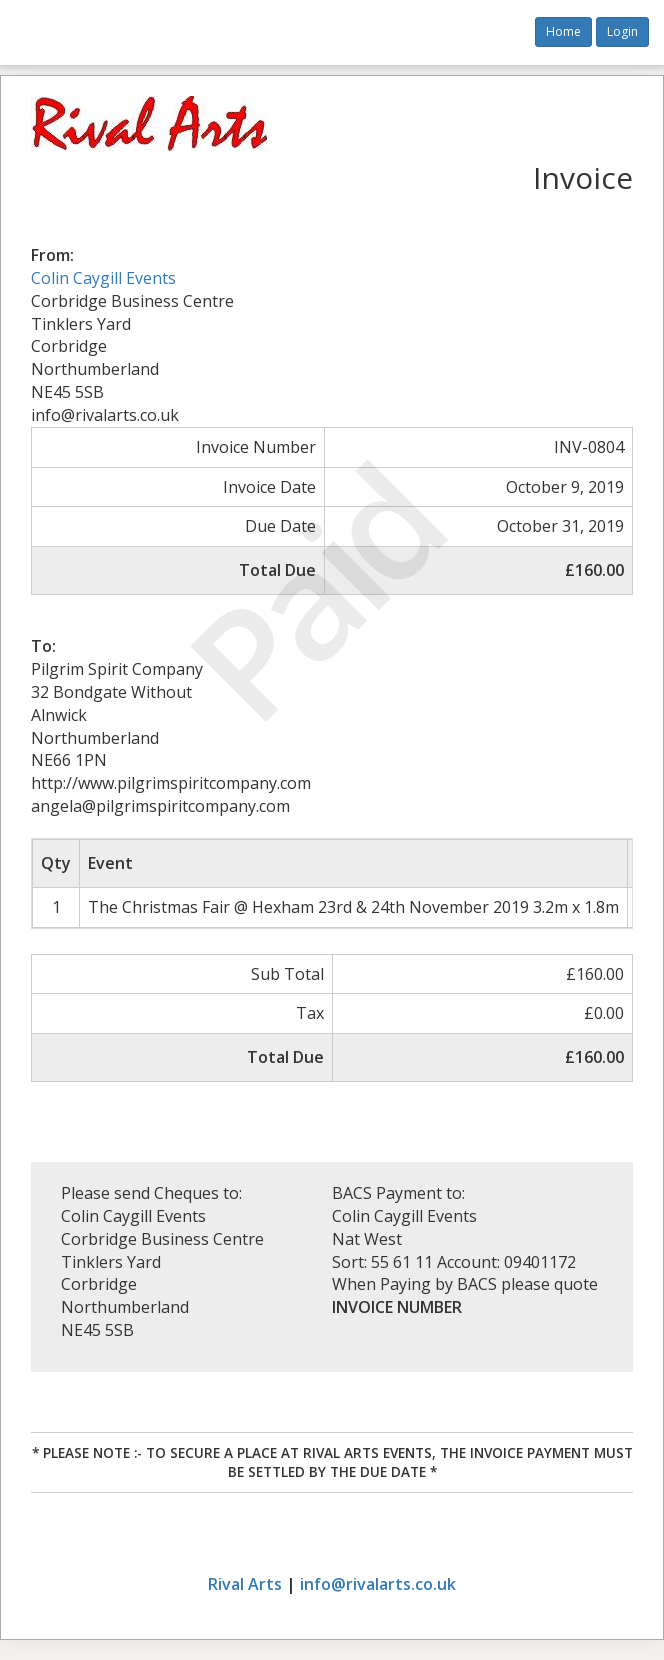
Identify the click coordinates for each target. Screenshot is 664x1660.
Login (622, 31)
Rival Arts (245, 1584)
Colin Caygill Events (103, 278)
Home (563, 31)
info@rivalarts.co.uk (378, 1584)
